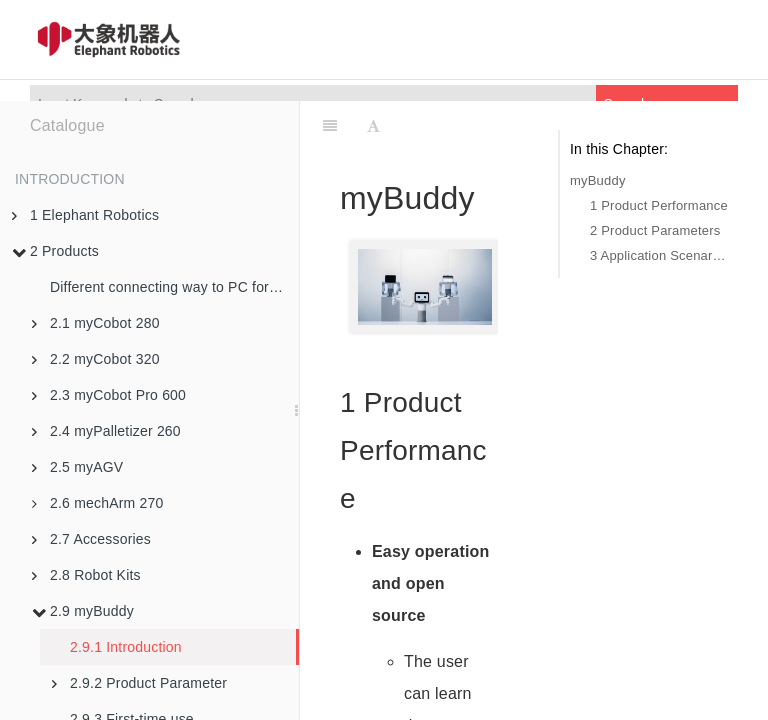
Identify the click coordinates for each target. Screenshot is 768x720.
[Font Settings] (373, 126)
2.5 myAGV (77, 467)
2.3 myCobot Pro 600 (109, 395)
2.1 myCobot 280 (96, 323)
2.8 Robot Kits (86, 575)
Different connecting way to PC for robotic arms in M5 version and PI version (174, 287)
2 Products (55, 251)
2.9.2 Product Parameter (139, 683)
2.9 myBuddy (83, 611)
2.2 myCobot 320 (96, 359)
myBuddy (598, 180)
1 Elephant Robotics (85, 215)
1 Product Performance (659, 205)
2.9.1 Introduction (126, 647)
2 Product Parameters (655, 230)
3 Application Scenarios (659, 255)
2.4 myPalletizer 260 (106, 431)
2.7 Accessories (91, 539)
